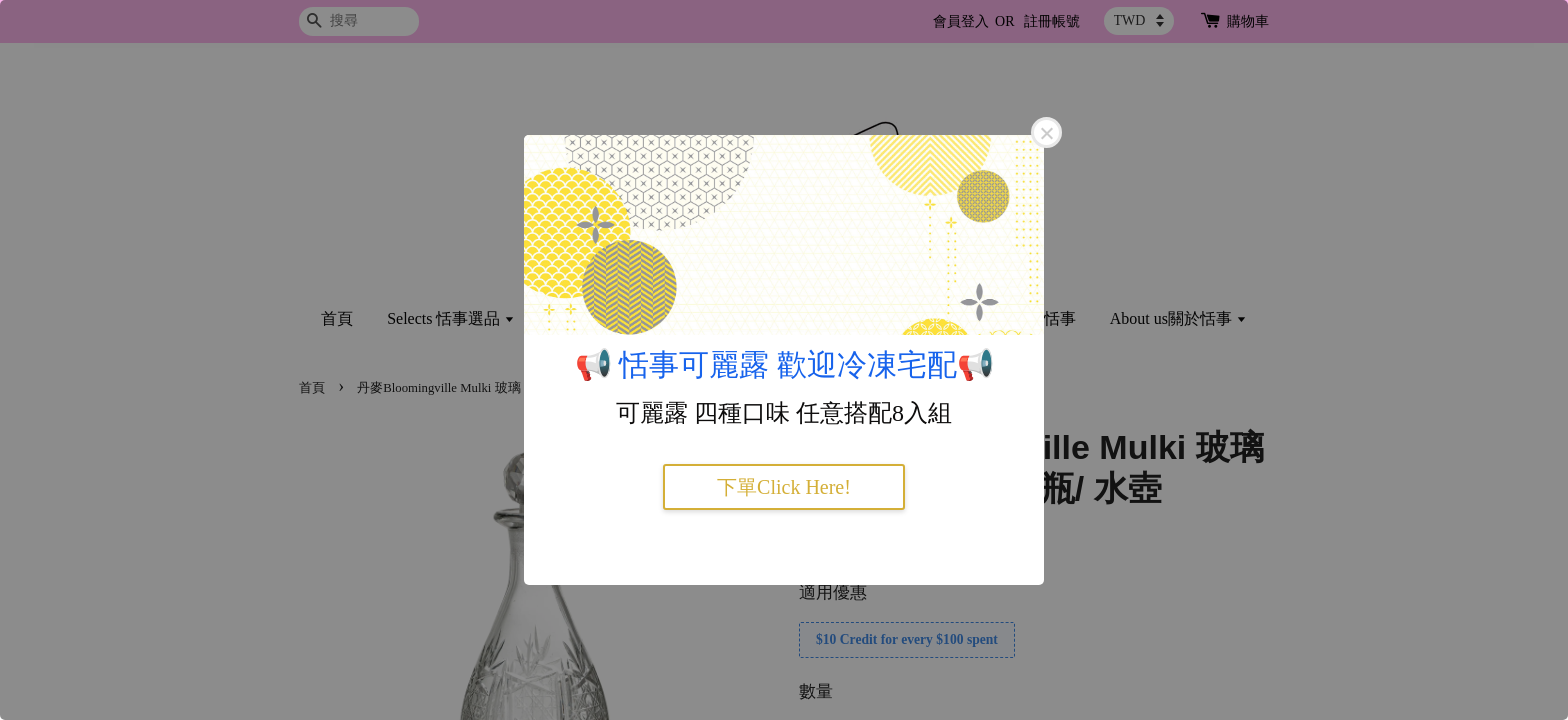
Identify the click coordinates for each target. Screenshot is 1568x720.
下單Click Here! (784, 487)
